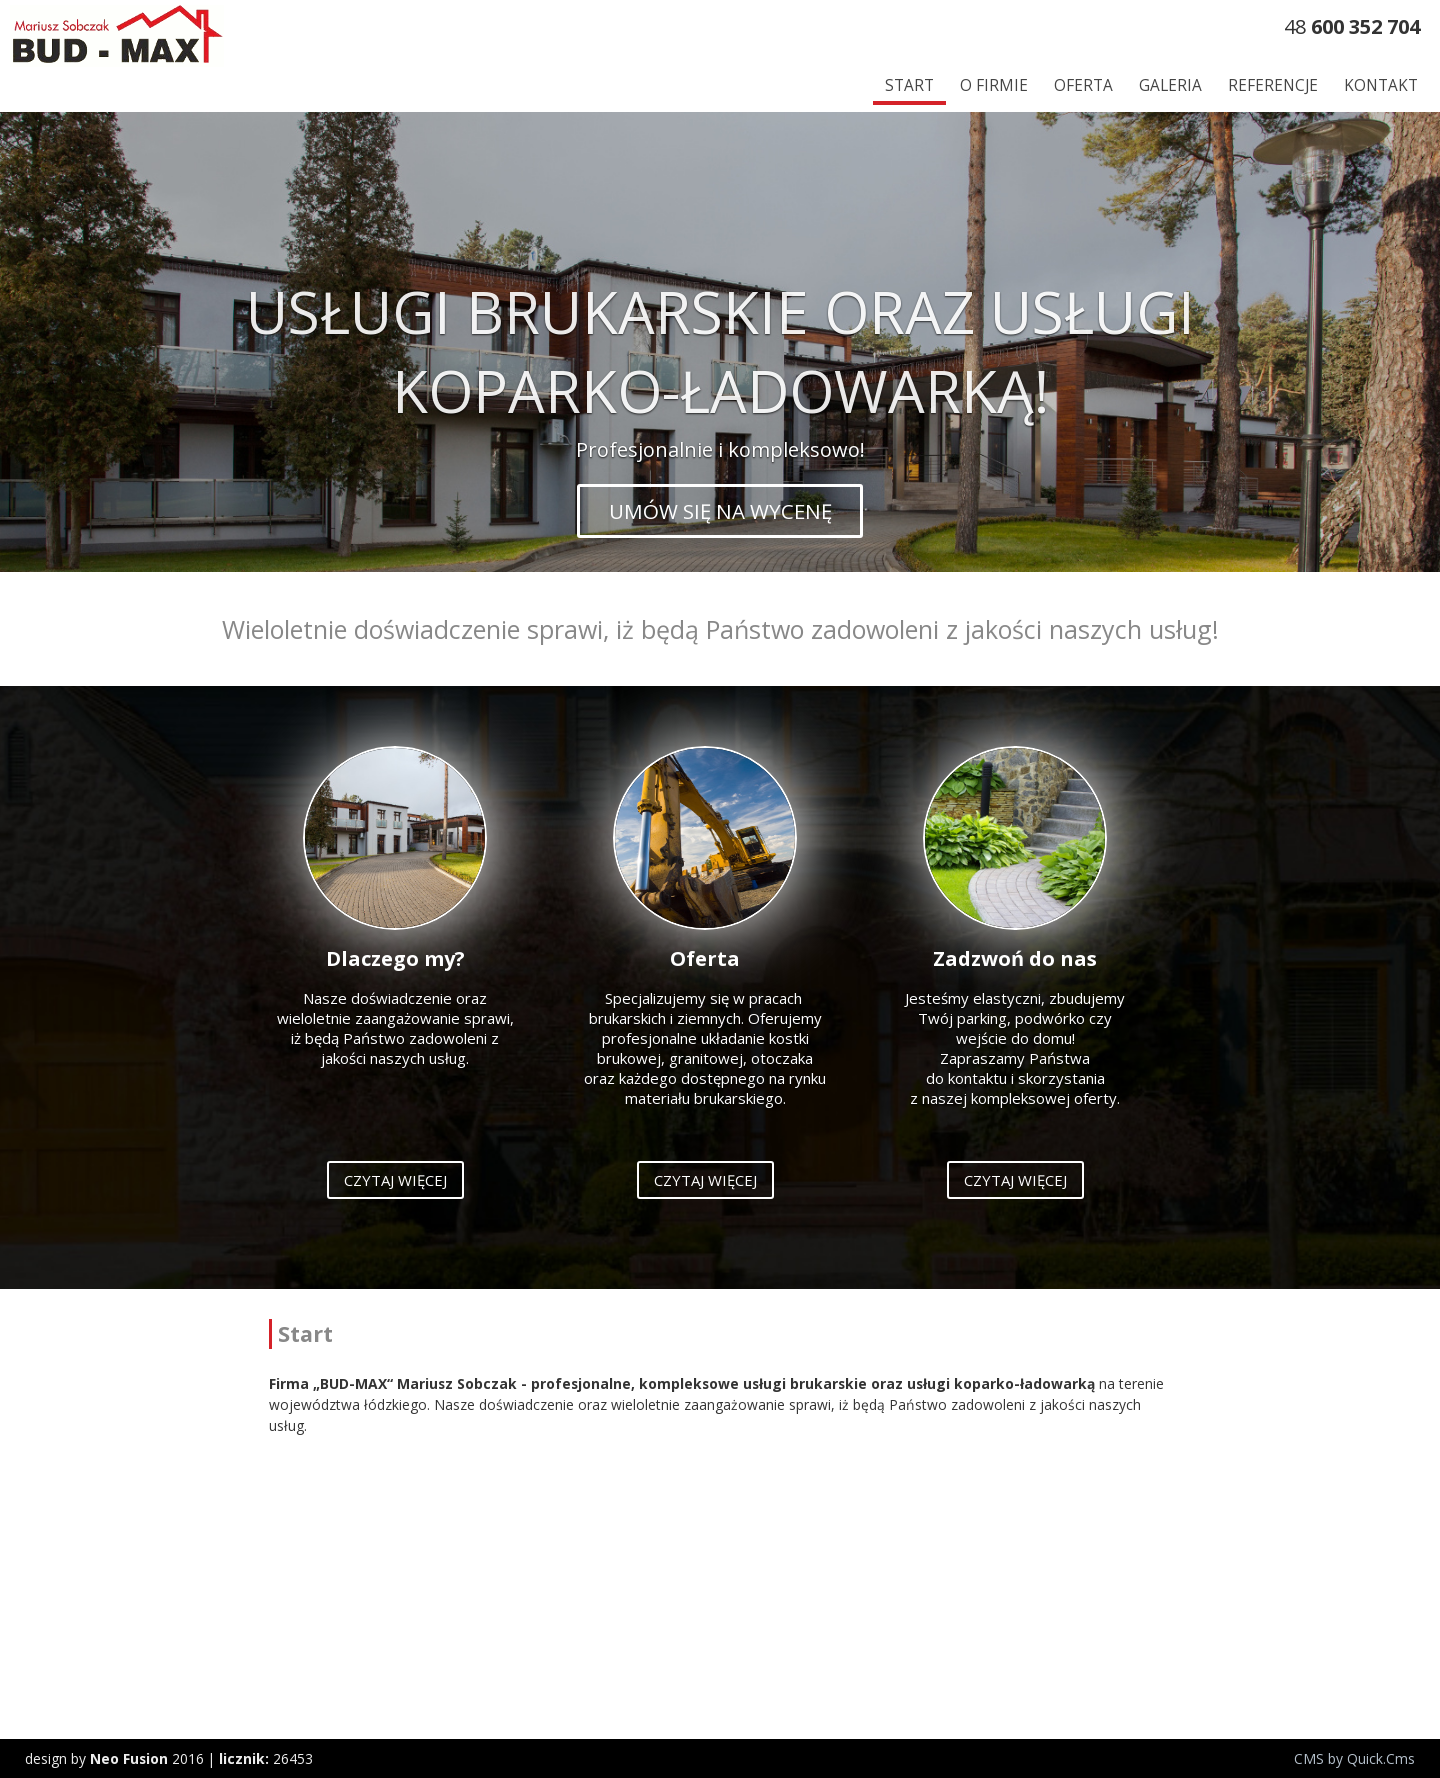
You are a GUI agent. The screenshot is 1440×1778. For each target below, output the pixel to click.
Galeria (1170, 85)
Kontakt (1381, 85)
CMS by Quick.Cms (1354, 1758)
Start (909, 85)
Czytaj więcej (395, 1180)
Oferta (1083, 85)
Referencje (1273, 85)
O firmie (994, 85)
